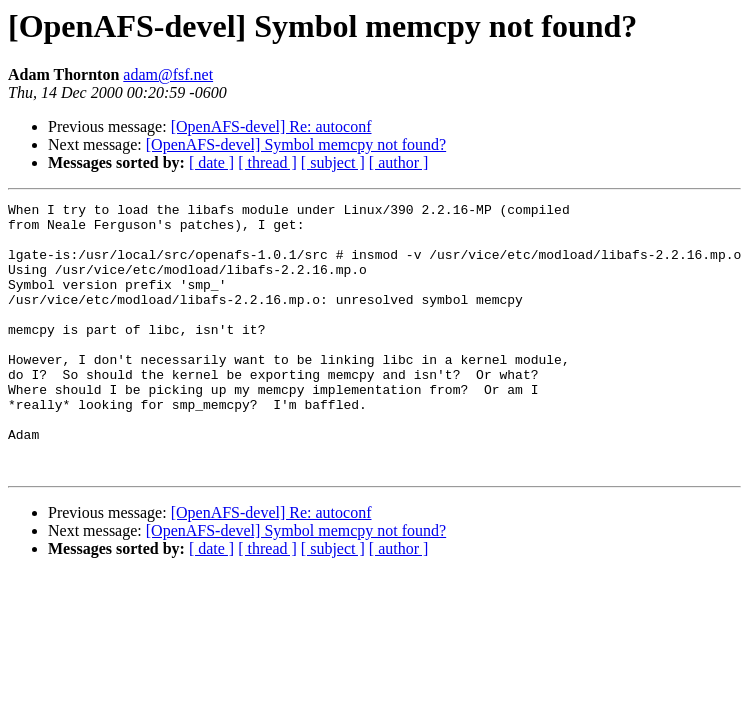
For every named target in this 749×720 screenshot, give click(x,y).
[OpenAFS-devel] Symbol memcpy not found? (296, 144)
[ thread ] (267, 162)
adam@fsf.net (168, 74)
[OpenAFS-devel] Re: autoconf (271, 126)
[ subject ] (333, 162)
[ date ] (211, 162)
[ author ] (399, 162)
